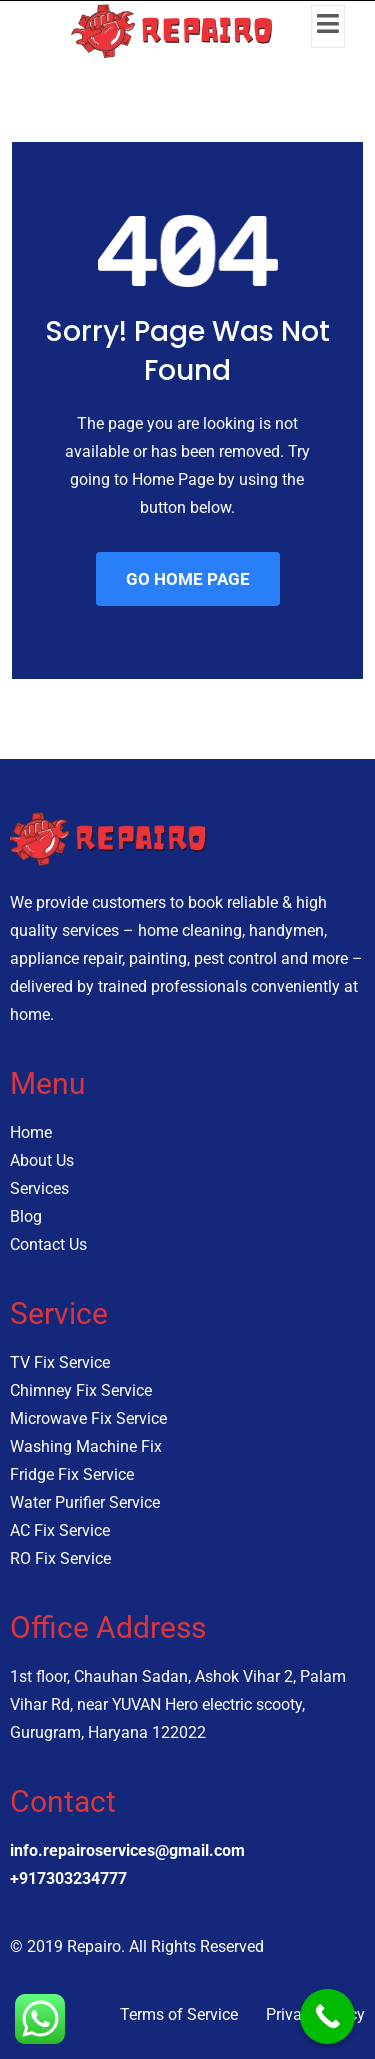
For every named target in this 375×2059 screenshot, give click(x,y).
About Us (42, 1160)
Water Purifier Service (85, 1502)
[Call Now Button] (327, 2016)
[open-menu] (328, 26)
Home (31, 1132)
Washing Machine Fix (86, 1446)
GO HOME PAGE (188, 579)
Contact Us (48, 1244)
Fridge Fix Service (72, 1474)
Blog (26, 1216)
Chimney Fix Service (81, 1390)
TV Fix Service (60, 1362)
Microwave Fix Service (88, 1418)
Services (39, 1188)
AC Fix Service (60, 1530)
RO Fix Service (60, 1558)
